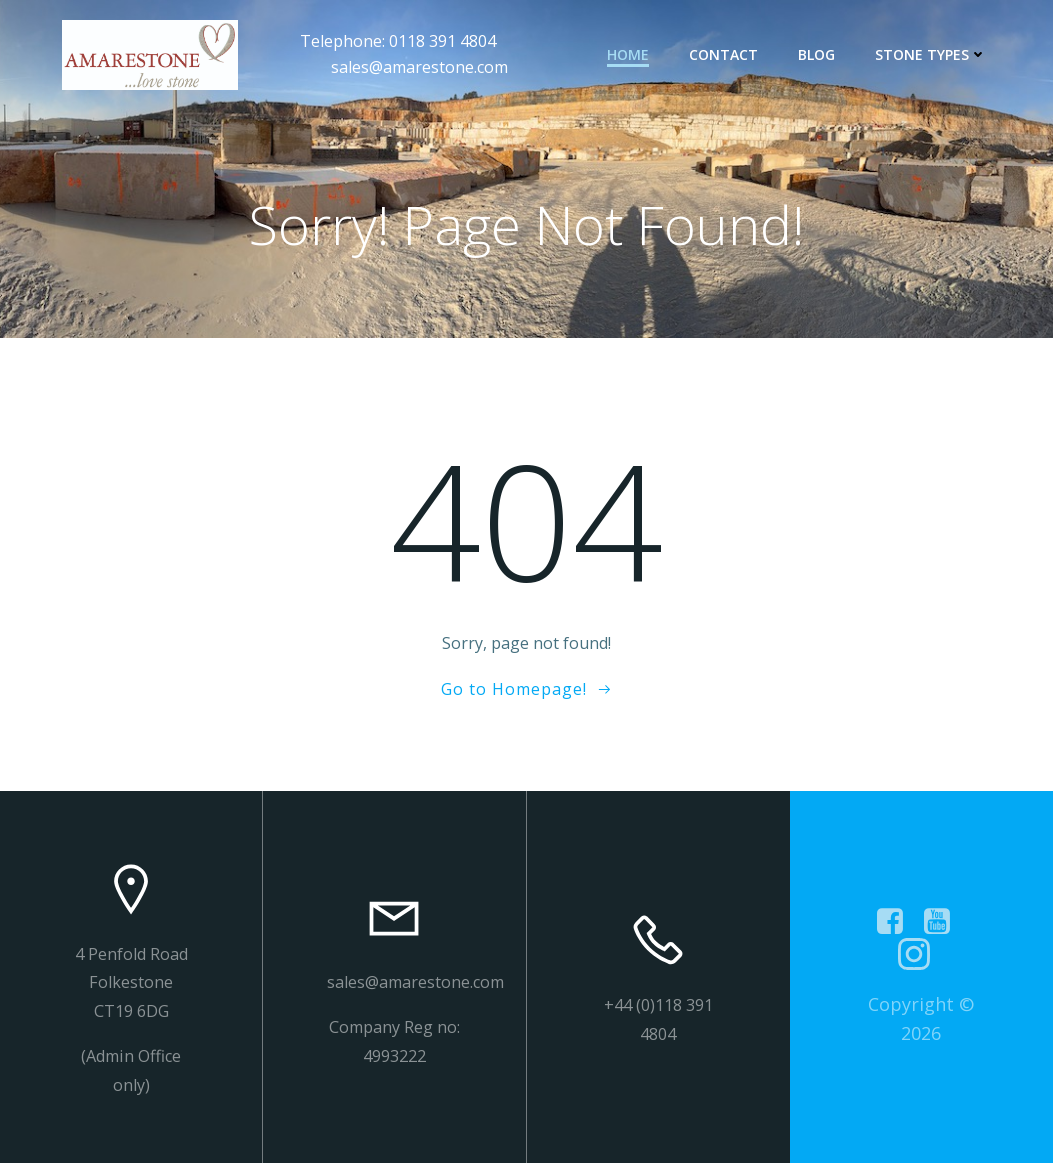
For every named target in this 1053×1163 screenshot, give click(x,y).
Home (628, 54)
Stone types (931, 54)
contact (723, 54)
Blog (816, 54)
